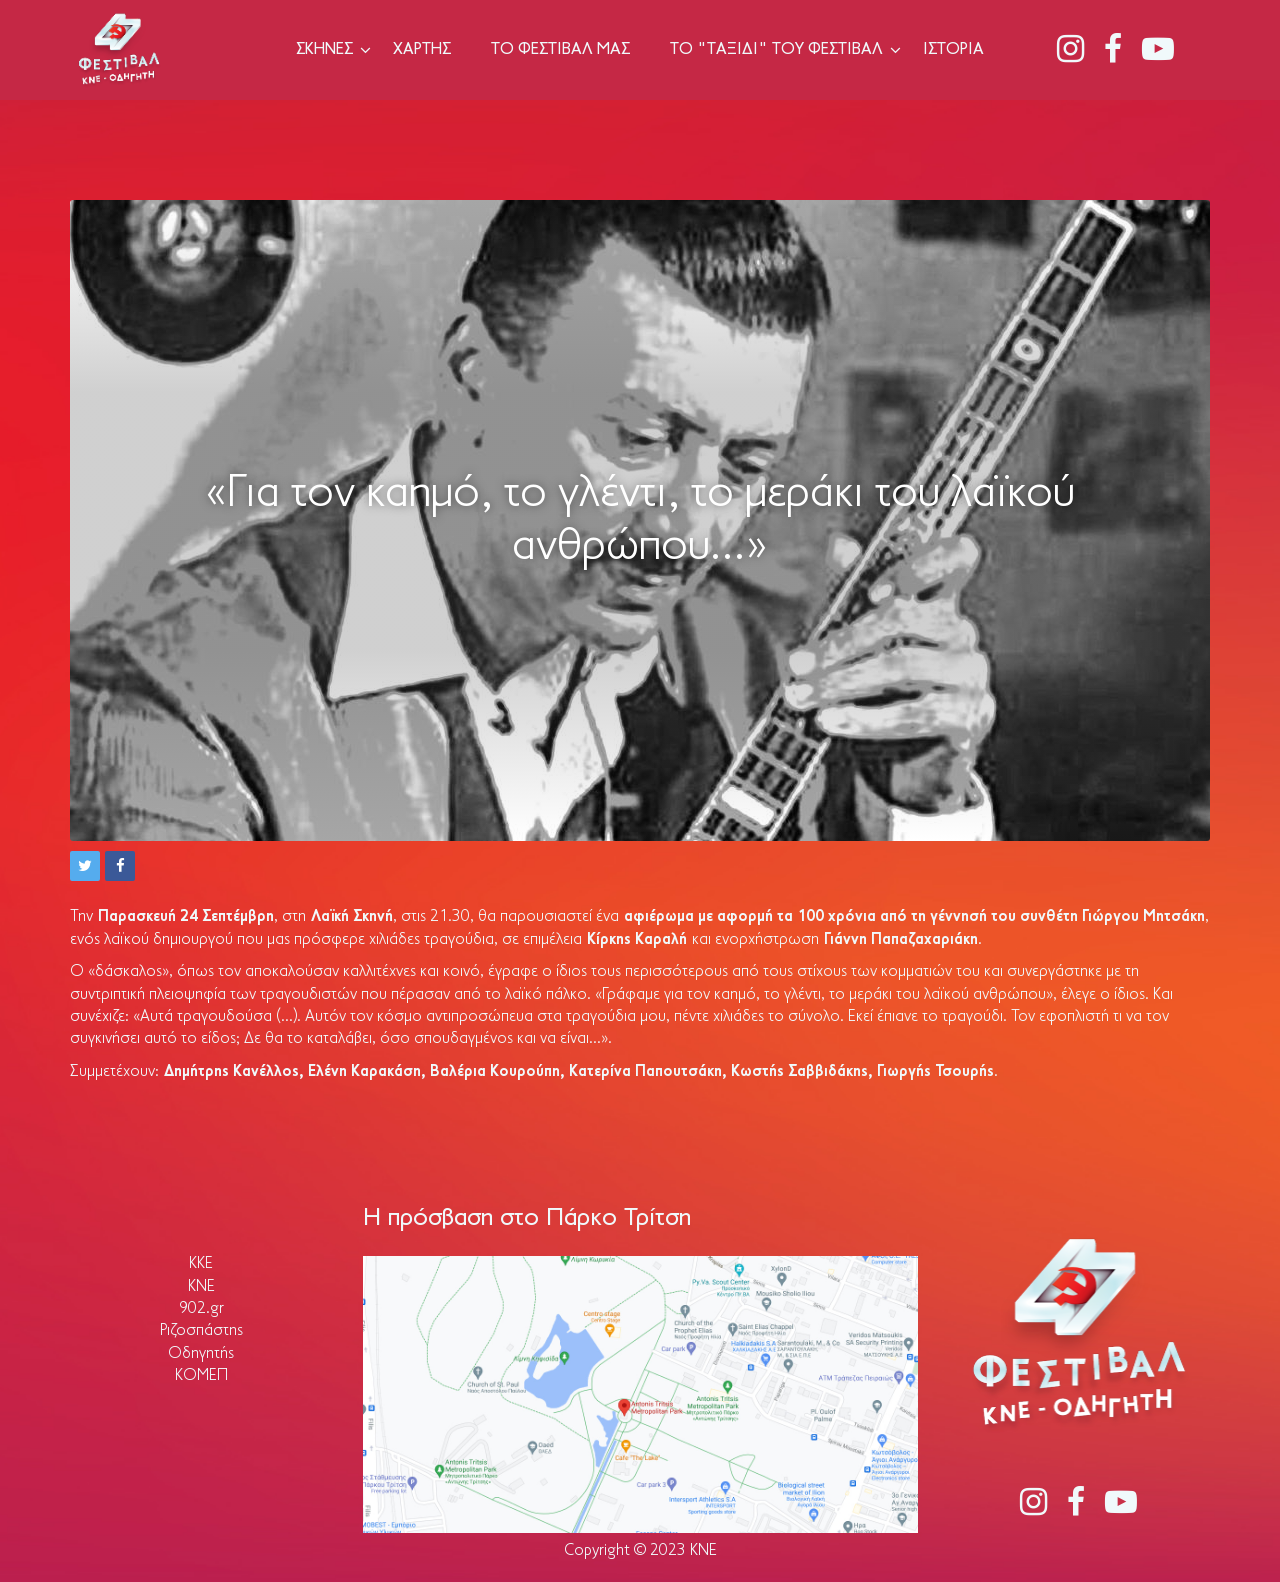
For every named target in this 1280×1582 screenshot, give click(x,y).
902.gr (201, 1309)
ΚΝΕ (201, 1287)
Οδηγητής (201, 1354)
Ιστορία (953, 49)
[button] (85, 866)
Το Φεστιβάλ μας (560, 49)
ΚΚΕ (201, 1264)
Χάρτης (422, 49)
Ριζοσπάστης (201, 1331)
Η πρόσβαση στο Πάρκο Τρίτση (527, 1218)
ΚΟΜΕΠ (201, 1376)
